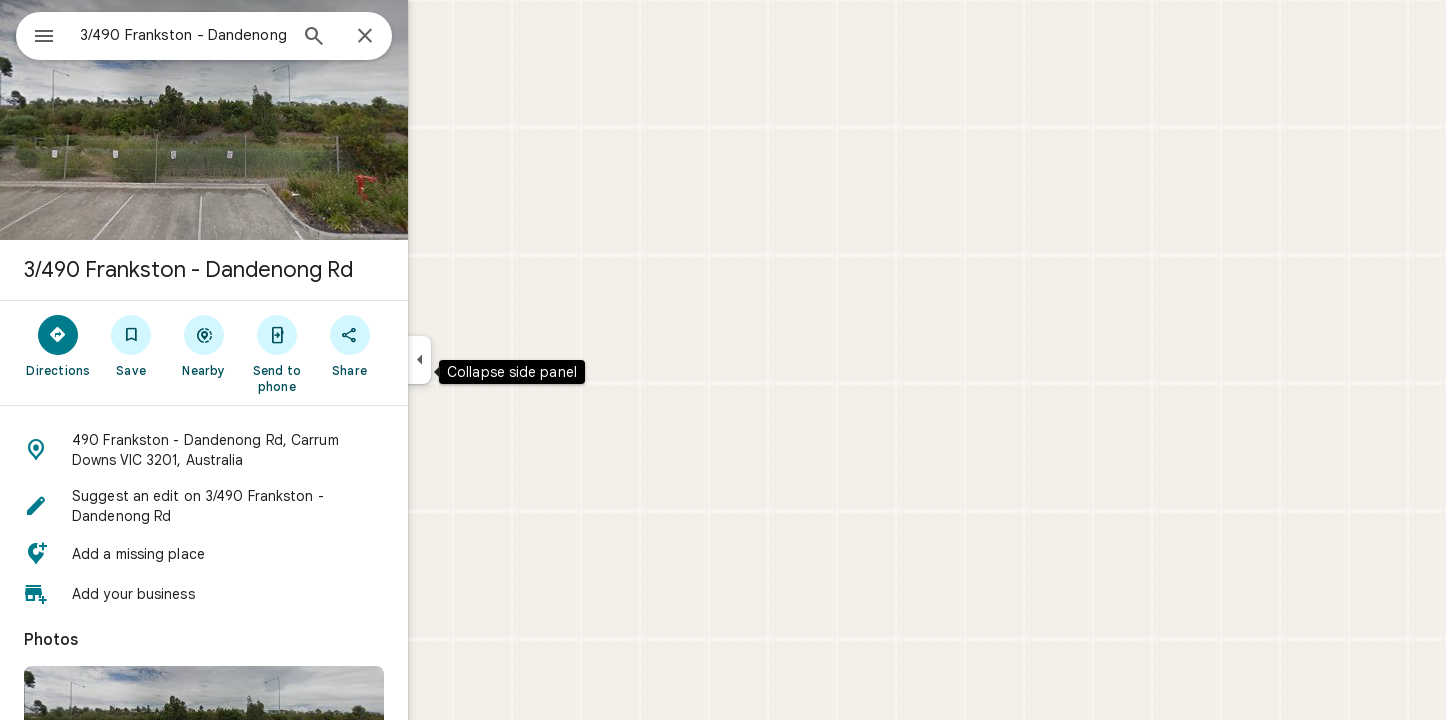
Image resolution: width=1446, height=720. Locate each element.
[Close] (437, 37)
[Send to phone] (348, 353)
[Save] (203, 345)
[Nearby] (276, 345)
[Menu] (36, 34)
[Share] (421, 345)
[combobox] (235, 35)
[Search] (386, 38)
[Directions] (130, 345)
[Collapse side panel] (491, 360)
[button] (276, 450)
